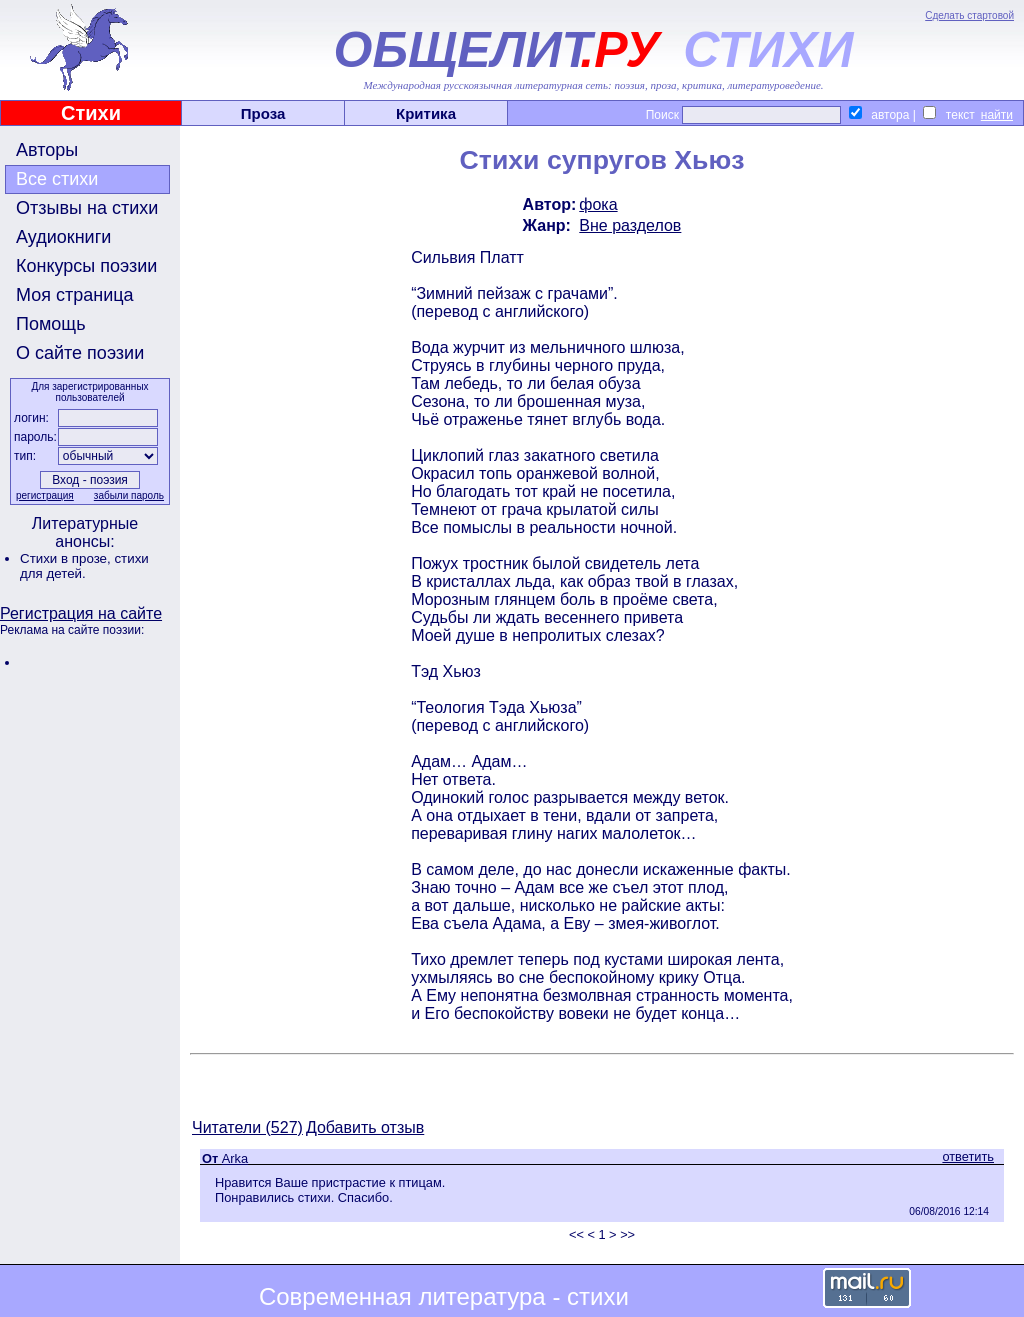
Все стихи (57, 179)
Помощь (51, 324)
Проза (263, 113)
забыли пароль (129, 495)
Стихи (91, 113)
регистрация (45, 495)
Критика (426, 113)
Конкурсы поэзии (86, 266)
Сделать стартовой (969, 15)
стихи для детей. (84, 566)
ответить (968, 1156)
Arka (235, 1158)
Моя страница (75, 295)
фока (598, 204)
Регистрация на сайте (81, 613)
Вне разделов (630, 225)
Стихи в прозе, (67, 558)
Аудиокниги (63, 237)
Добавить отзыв (365, 1127)
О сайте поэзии (80, 353)
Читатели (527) (247, 1127)
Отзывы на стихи (87, 208)
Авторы (47, 150)
